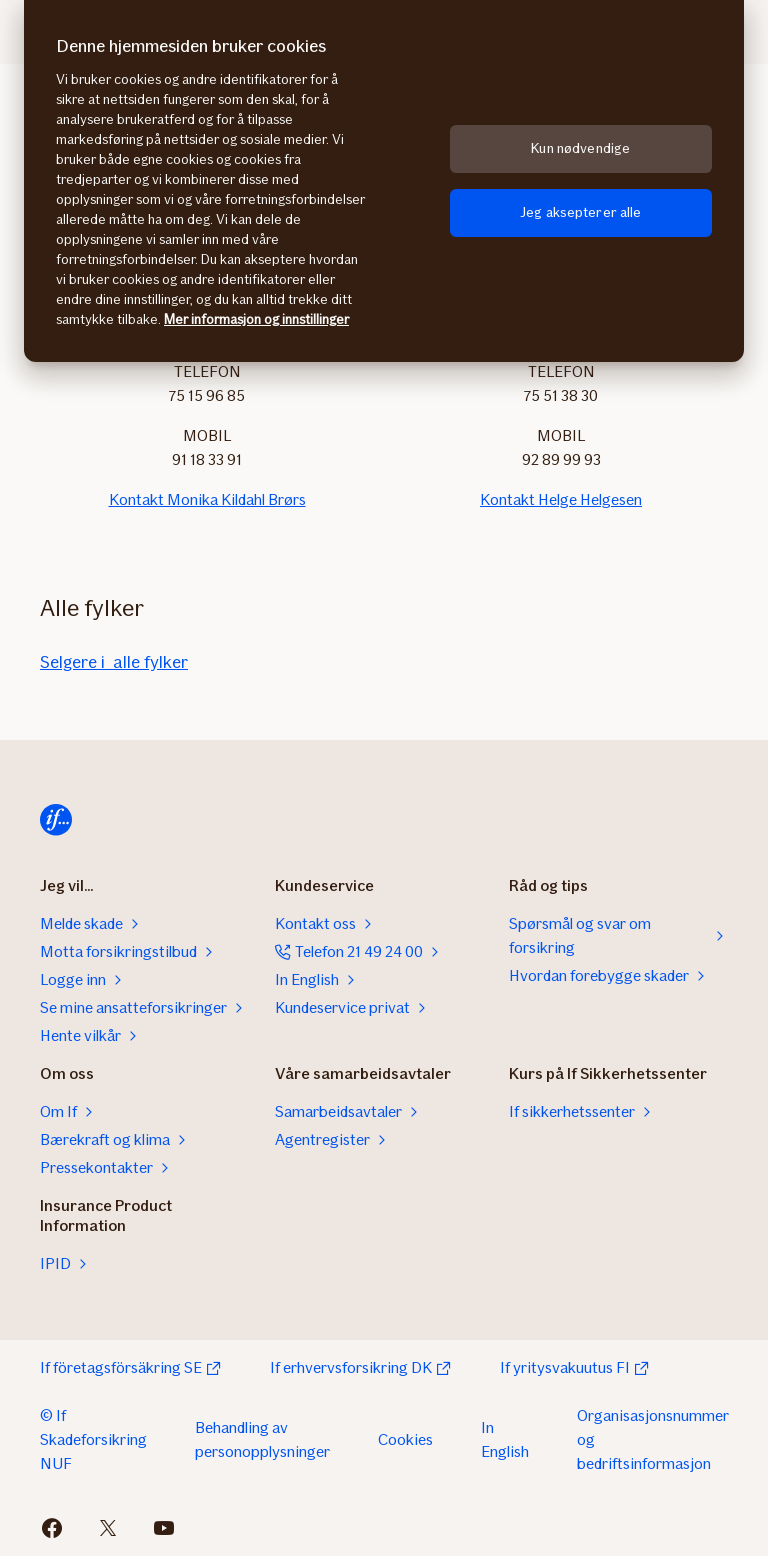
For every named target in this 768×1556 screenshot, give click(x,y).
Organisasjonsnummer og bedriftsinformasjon (653, 1439)
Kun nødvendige (580, 148)
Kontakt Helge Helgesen (561, 499)
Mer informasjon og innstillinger (256, 319)
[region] (384, 181)
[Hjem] (56, 820)
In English (505, 1439)
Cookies (405, 1439)
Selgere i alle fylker (114, 662)
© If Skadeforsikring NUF (93, 1439)
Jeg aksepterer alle (581, 212)
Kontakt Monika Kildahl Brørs (207, 499)
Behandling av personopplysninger (262, 1439)
